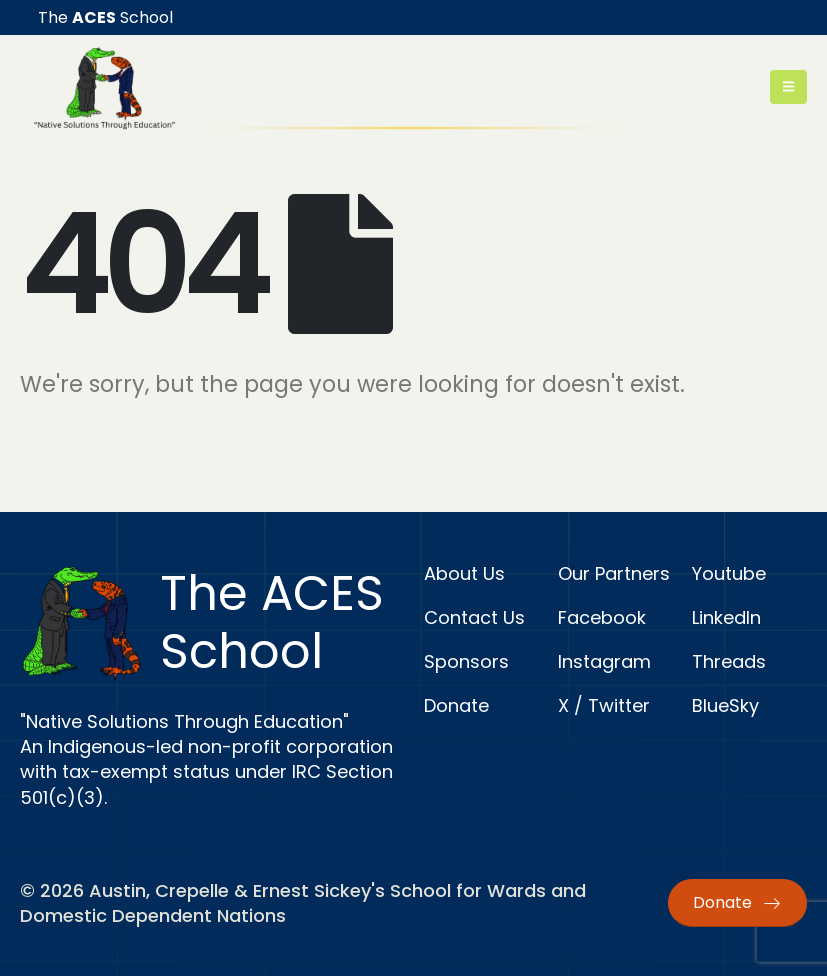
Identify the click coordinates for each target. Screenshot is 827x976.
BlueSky (725, 705)
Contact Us (474, 617)
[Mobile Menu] (788, 87)
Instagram (604, 661)
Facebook (602, 617)
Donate (456, 705)
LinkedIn (726, 617)
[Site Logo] (104, 87)
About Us (464, 573)
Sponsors (466, 661)
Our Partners (614, 573)
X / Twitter (604, 705)
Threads (729, 661)
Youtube (729, 573)
